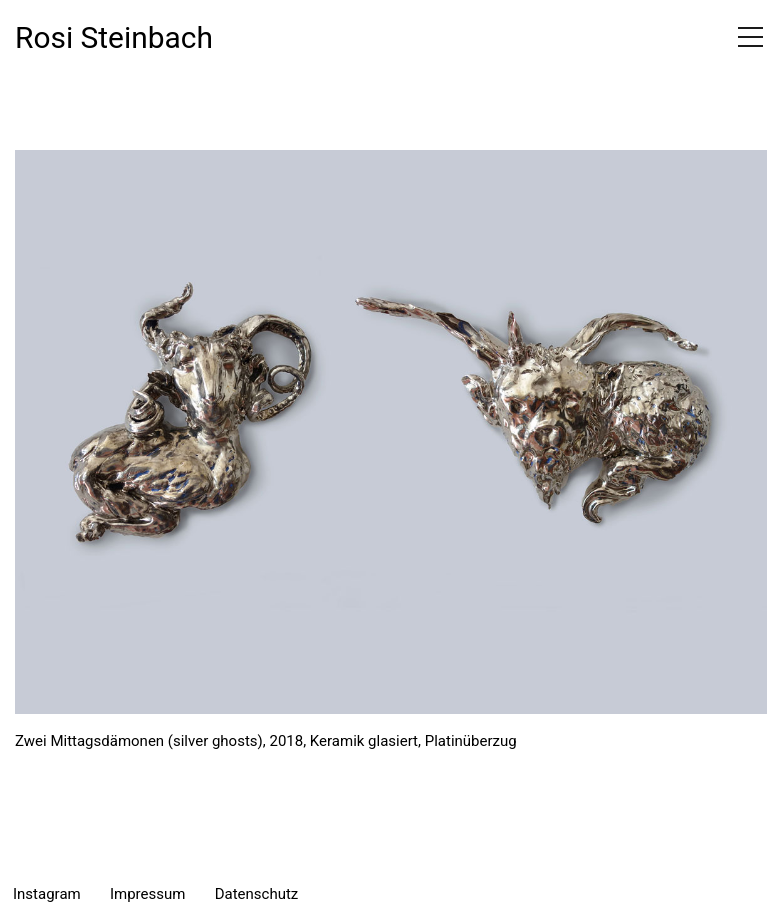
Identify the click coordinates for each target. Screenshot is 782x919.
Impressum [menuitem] (147, 894)
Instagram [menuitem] (47, 894)
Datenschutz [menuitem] (257, 894)
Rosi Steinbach (114, 37)
